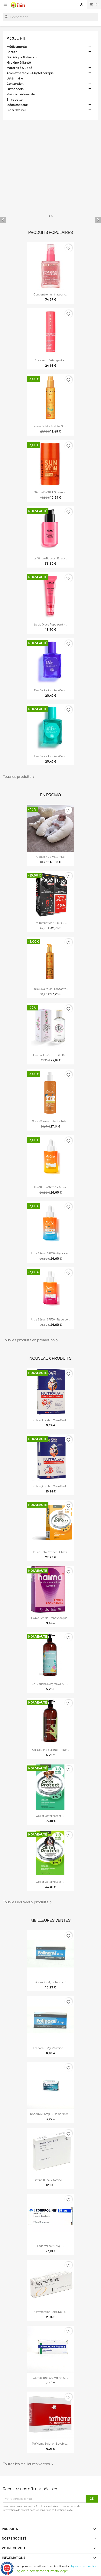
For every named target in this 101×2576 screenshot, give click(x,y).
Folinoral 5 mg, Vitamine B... (50, 2048)
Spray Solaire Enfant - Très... (50, 1121)
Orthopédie (15, 89)
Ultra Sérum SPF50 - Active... (50, 1187)
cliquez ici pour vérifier (83, 2566)
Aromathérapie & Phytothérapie (30, 73)
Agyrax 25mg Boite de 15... (50, 2312)
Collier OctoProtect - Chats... (50, 1552)
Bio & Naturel (16, 110)
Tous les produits (19, 777)
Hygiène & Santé (19, 63)
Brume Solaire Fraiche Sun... (50, 426)
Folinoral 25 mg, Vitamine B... (50, 1982)
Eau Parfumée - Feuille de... (50, 1055)
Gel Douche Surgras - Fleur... (50, 1750)
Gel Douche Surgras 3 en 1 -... (50, 1684)
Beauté (12, 52)
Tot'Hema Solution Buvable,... (50, 2443)
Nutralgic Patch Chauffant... (50, 1420)
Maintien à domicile (21, 94)
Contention (15, 84)
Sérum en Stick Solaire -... (50, 492)
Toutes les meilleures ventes (28, 2464)
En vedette (15, 100)
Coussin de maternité (50, 856)
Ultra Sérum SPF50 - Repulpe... (50, 1319)
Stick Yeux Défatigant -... (50, 360)
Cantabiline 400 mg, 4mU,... (50, 2377)
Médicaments (17, 47)
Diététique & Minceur (22, 57)
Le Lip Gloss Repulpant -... (50, 624)
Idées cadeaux (17, 105)
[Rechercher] (50, 17)
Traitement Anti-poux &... (50, 923)
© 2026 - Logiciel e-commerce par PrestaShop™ (36, 2571)
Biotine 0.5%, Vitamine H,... (50, 2180)
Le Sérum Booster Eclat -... (51, 558)
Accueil (16, 38)
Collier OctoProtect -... (50, 1816)
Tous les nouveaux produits (28, 1902)
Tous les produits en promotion (31, 1340)
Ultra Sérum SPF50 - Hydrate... (50, 1253)
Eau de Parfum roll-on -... (50, 690)
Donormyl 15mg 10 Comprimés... (50, 2114)
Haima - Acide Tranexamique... (50, 1618)
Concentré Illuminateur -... (50, 294)
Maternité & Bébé (19, 68)
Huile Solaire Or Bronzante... (50, 989)
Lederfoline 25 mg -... (50, 2246)
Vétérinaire (15, 78)
